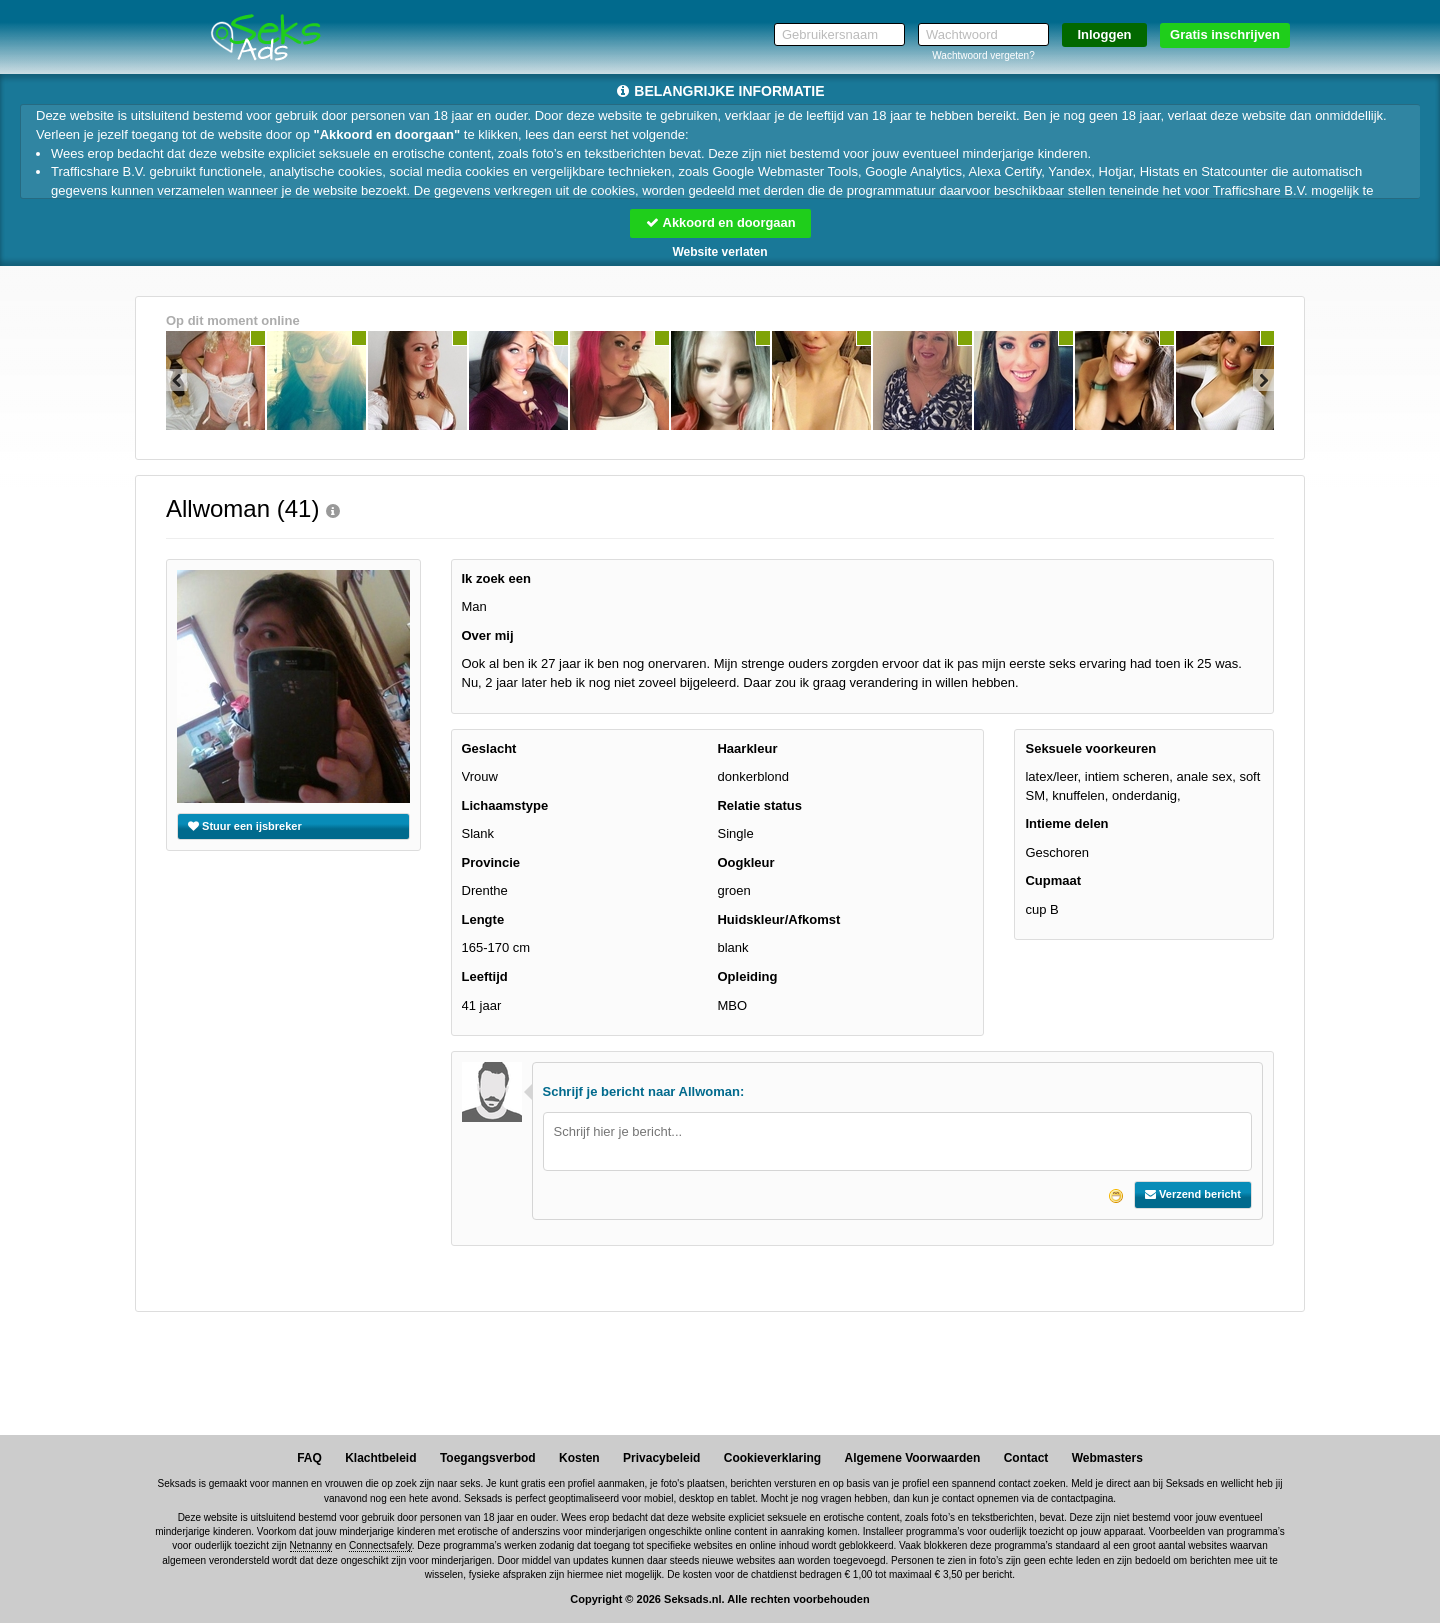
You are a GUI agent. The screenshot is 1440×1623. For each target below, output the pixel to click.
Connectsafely (380, 1546)
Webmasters (1107, 1458)
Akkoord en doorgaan (720, 222)
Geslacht (489, 748)
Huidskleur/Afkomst (778, 919)
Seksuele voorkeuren (1090, 748)
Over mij (488, 635)
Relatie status (759, 805)
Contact (1026, 1458)
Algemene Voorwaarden (912, 1458)
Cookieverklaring (772, 1458)
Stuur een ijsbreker (245, 826)
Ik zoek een (496, 578)
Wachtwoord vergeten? (983, 55)
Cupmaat (1053, 881)
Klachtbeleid (380, 1458)
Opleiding (747, 976)
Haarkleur (747, 748)
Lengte (483, 919)
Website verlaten (719, 252)
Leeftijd (485, 976)
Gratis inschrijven (1225, 34)
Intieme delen (1066, 823)
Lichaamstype (505, 805)
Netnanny (311, 1546)
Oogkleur (745, 862)
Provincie (491, 862)
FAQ (309, 1458)
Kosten (579, 1458)
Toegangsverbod (488, 1458)
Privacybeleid (661, 1458)
